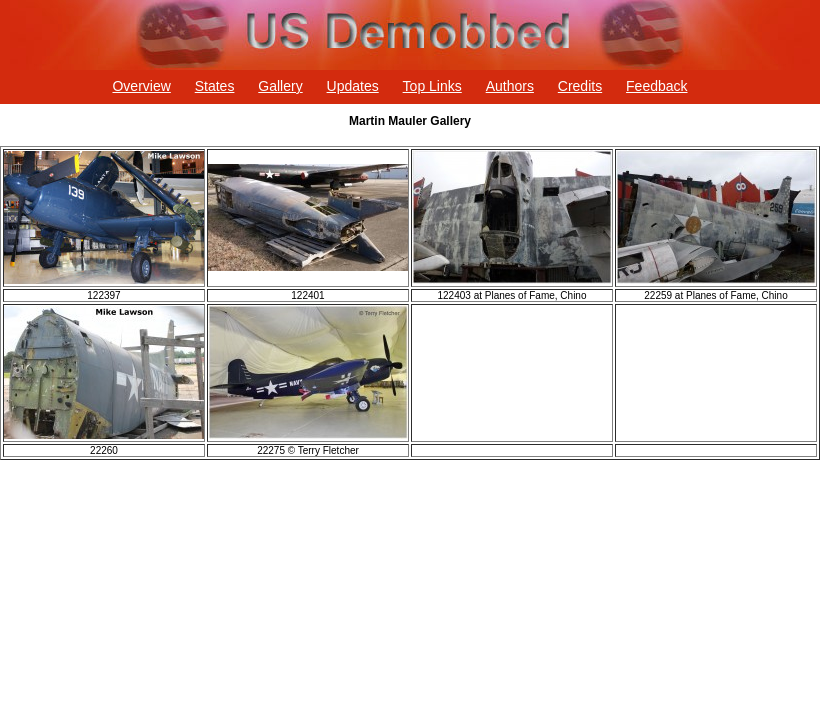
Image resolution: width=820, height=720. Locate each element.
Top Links (432, 86)
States (215, 86)
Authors (510, 86)
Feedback (656, 86)
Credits (580, 86)
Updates (353, 86)
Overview (141, 86)
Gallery (280, 86)
